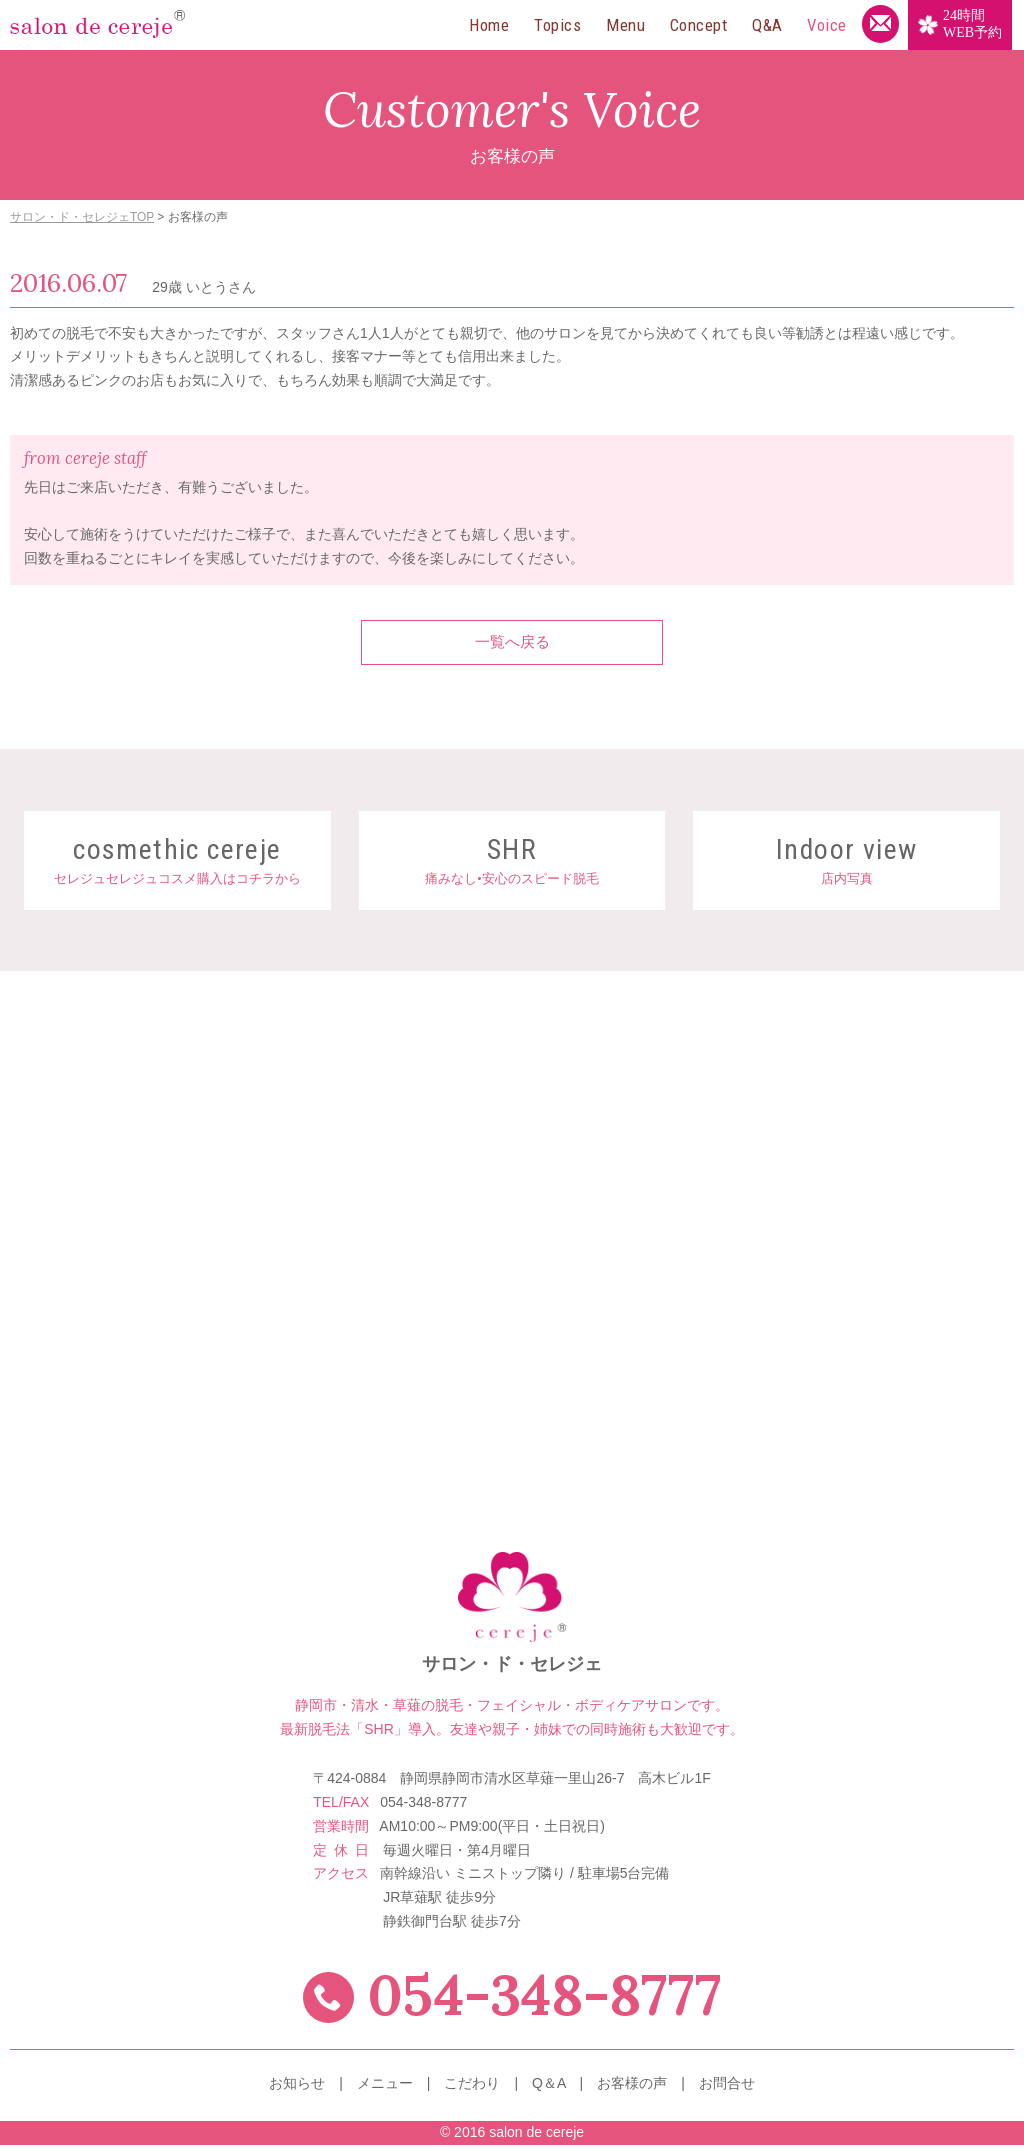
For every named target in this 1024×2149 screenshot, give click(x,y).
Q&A (767, 25)
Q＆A (548, 2088)
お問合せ (727, 2088)
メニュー (385, 2088)
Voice (827, 25)
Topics (557, 25)
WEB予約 (972, 24)
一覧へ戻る (512, 645)
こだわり (472, 2088)
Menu (625, 25)
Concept (699, 25)
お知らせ (297, 2088)
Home (489, 25)
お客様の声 (632, 2088)
